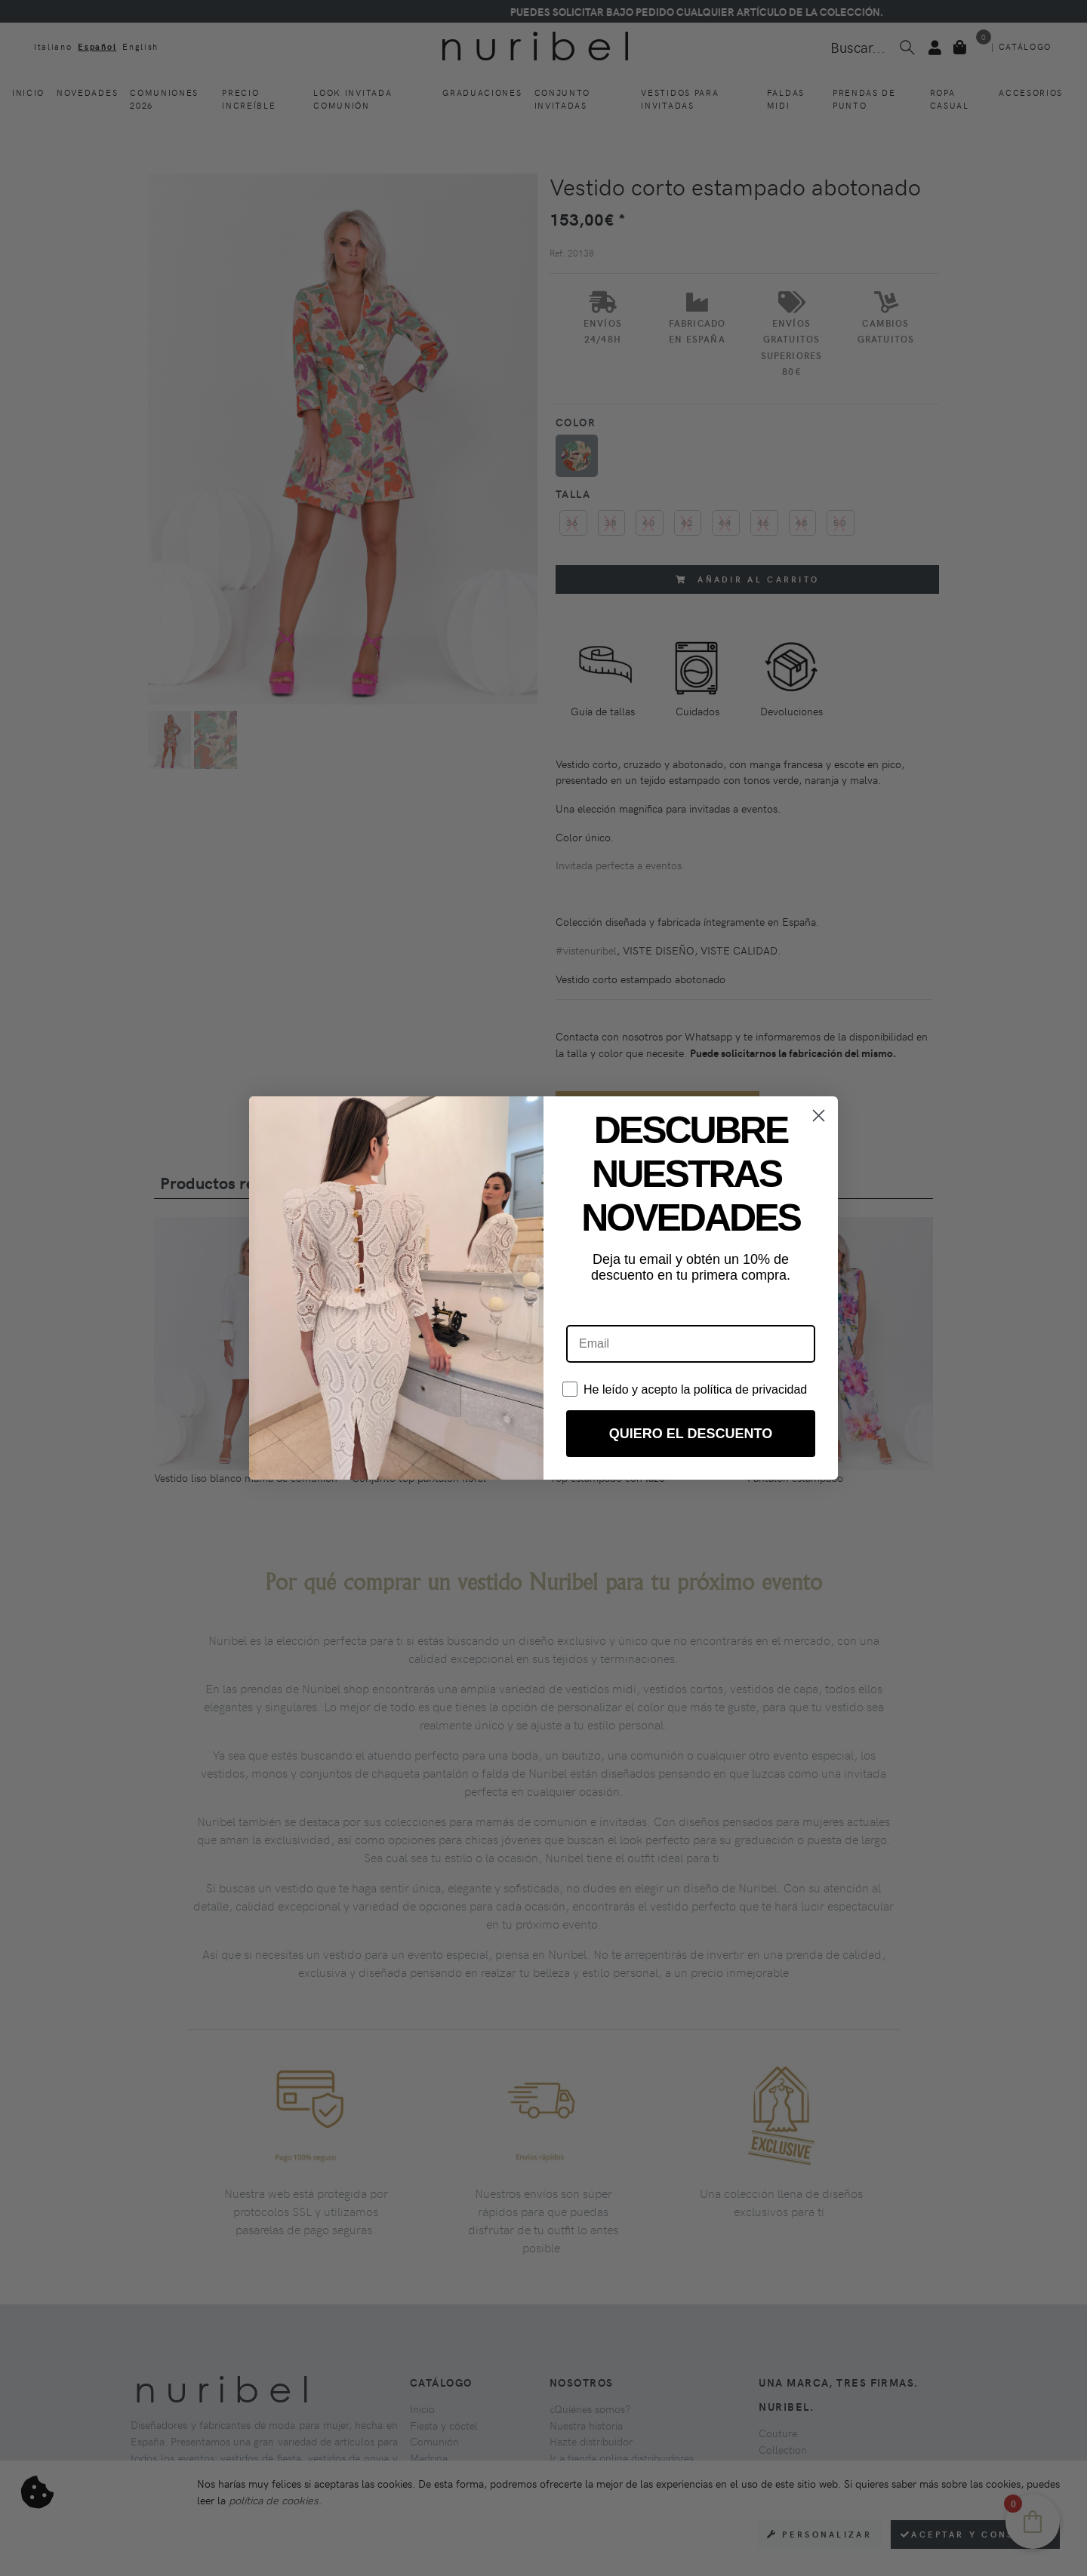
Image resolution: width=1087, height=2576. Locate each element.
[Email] (690, 1344)
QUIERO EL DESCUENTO (690, 1433)
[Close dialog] (818, 1115)
